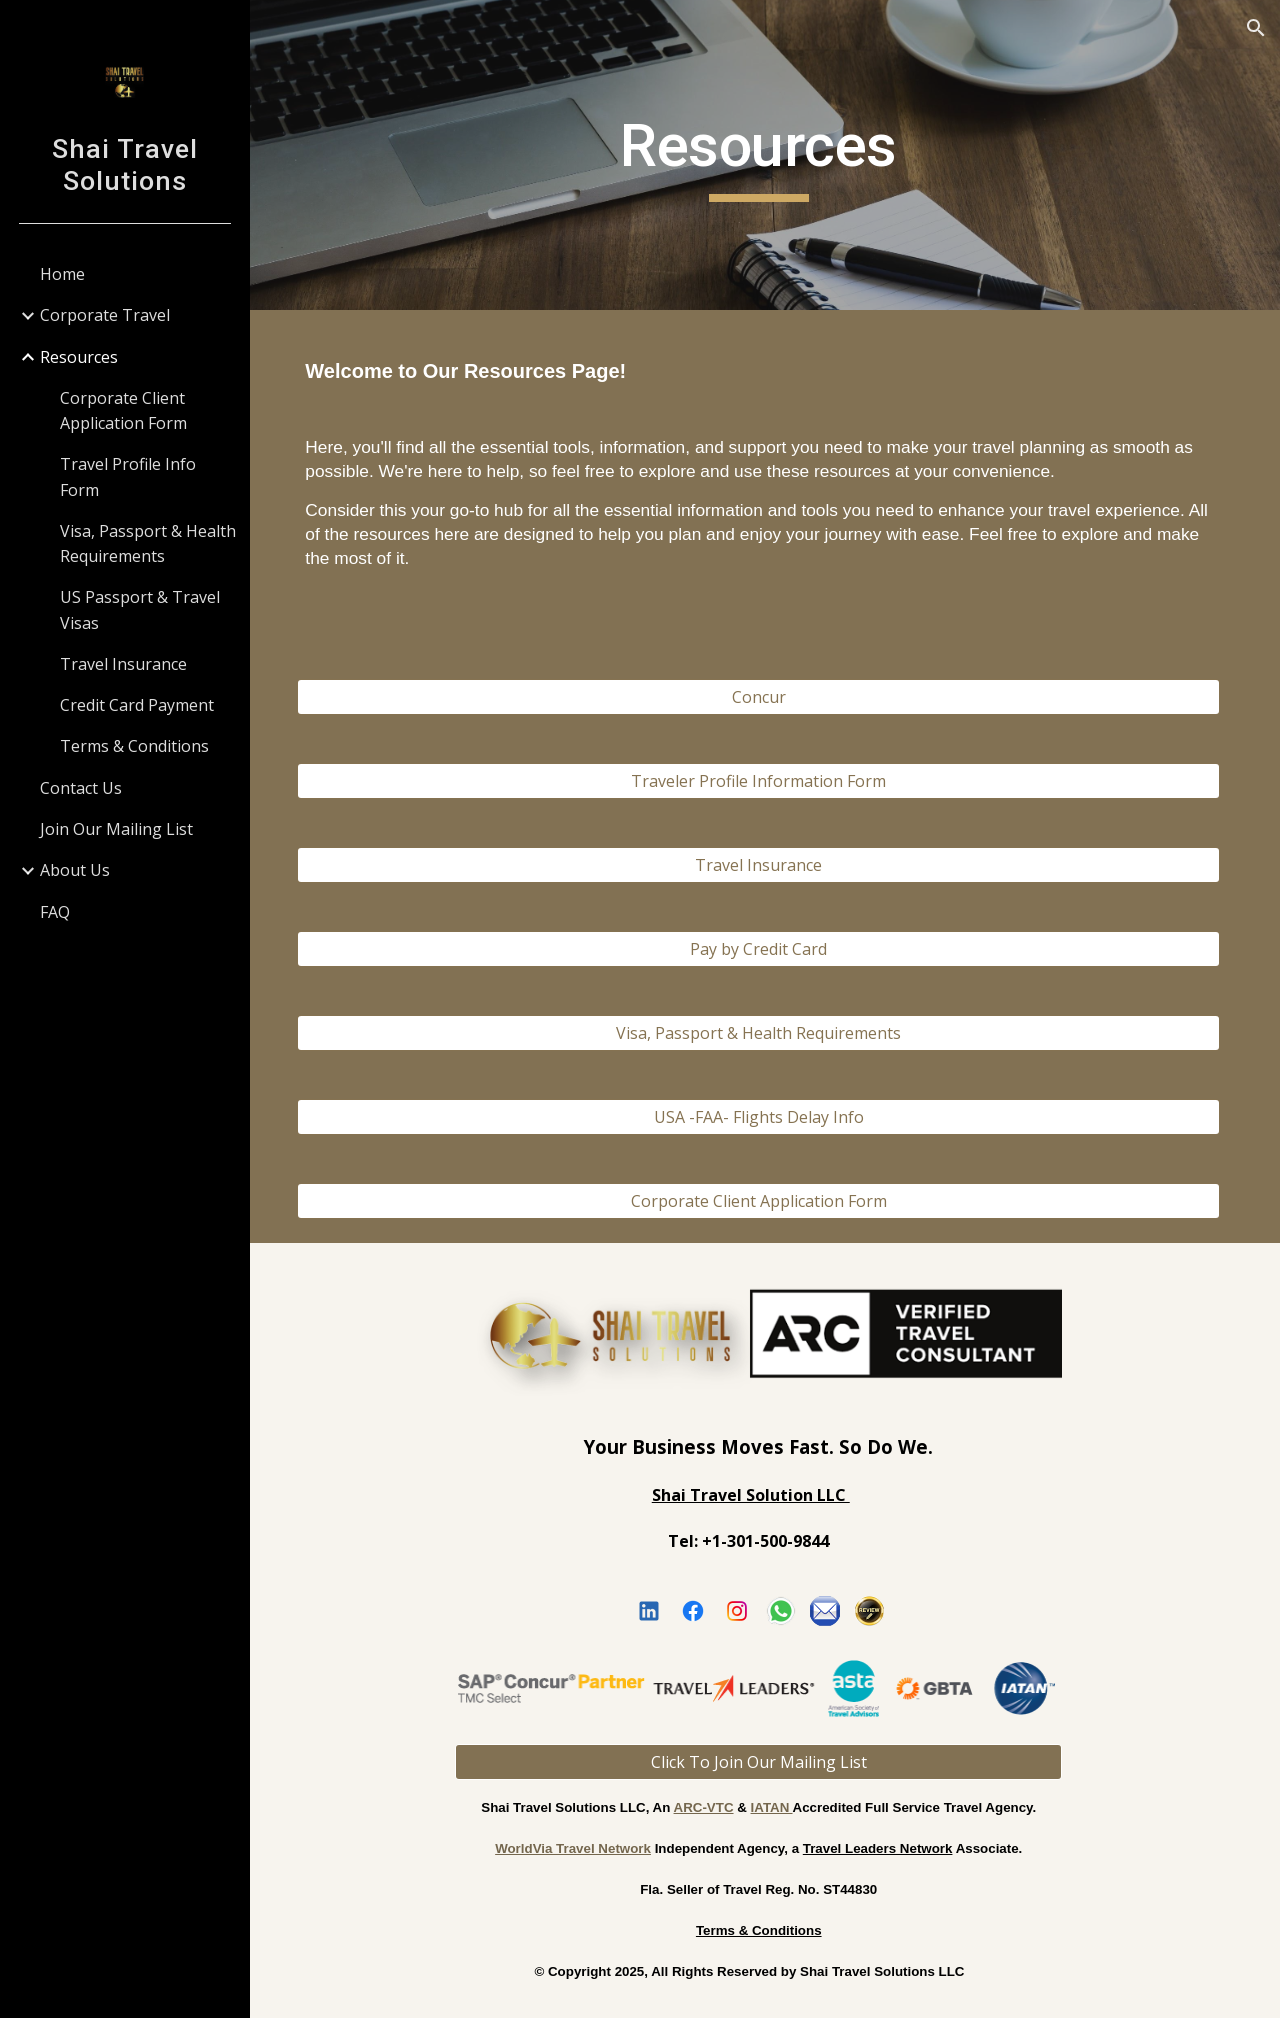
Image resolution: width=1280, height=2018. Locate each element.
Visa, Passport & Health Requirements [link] (148, 543)
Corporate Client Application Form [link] (123, 410)
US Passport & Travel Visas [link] (140, 609)
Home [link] (62, 274)
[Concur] (765, 697)
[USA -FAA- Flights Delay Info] (765, 1117)
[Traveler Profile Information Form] (765, 781)
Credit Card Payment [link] (137, 705)
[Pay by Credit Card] (765, 949)
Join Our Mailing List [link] (116, 829)
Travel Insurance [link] (123, 664)
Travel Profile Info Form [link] (128, 476)
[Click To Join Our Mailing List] (764, 1759)
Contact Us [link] (81, 788)
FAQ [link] (55, 912)
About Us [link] (75, 870)
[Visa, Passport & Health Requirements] (765, 1033)
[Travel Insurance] (765, 865)
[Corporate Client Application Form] (765, 1201)
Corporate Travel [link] (105, 315)
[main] (764, 155)
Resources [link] (79, 357)
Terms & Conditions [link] (134, 746)
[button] (1256, 28)
